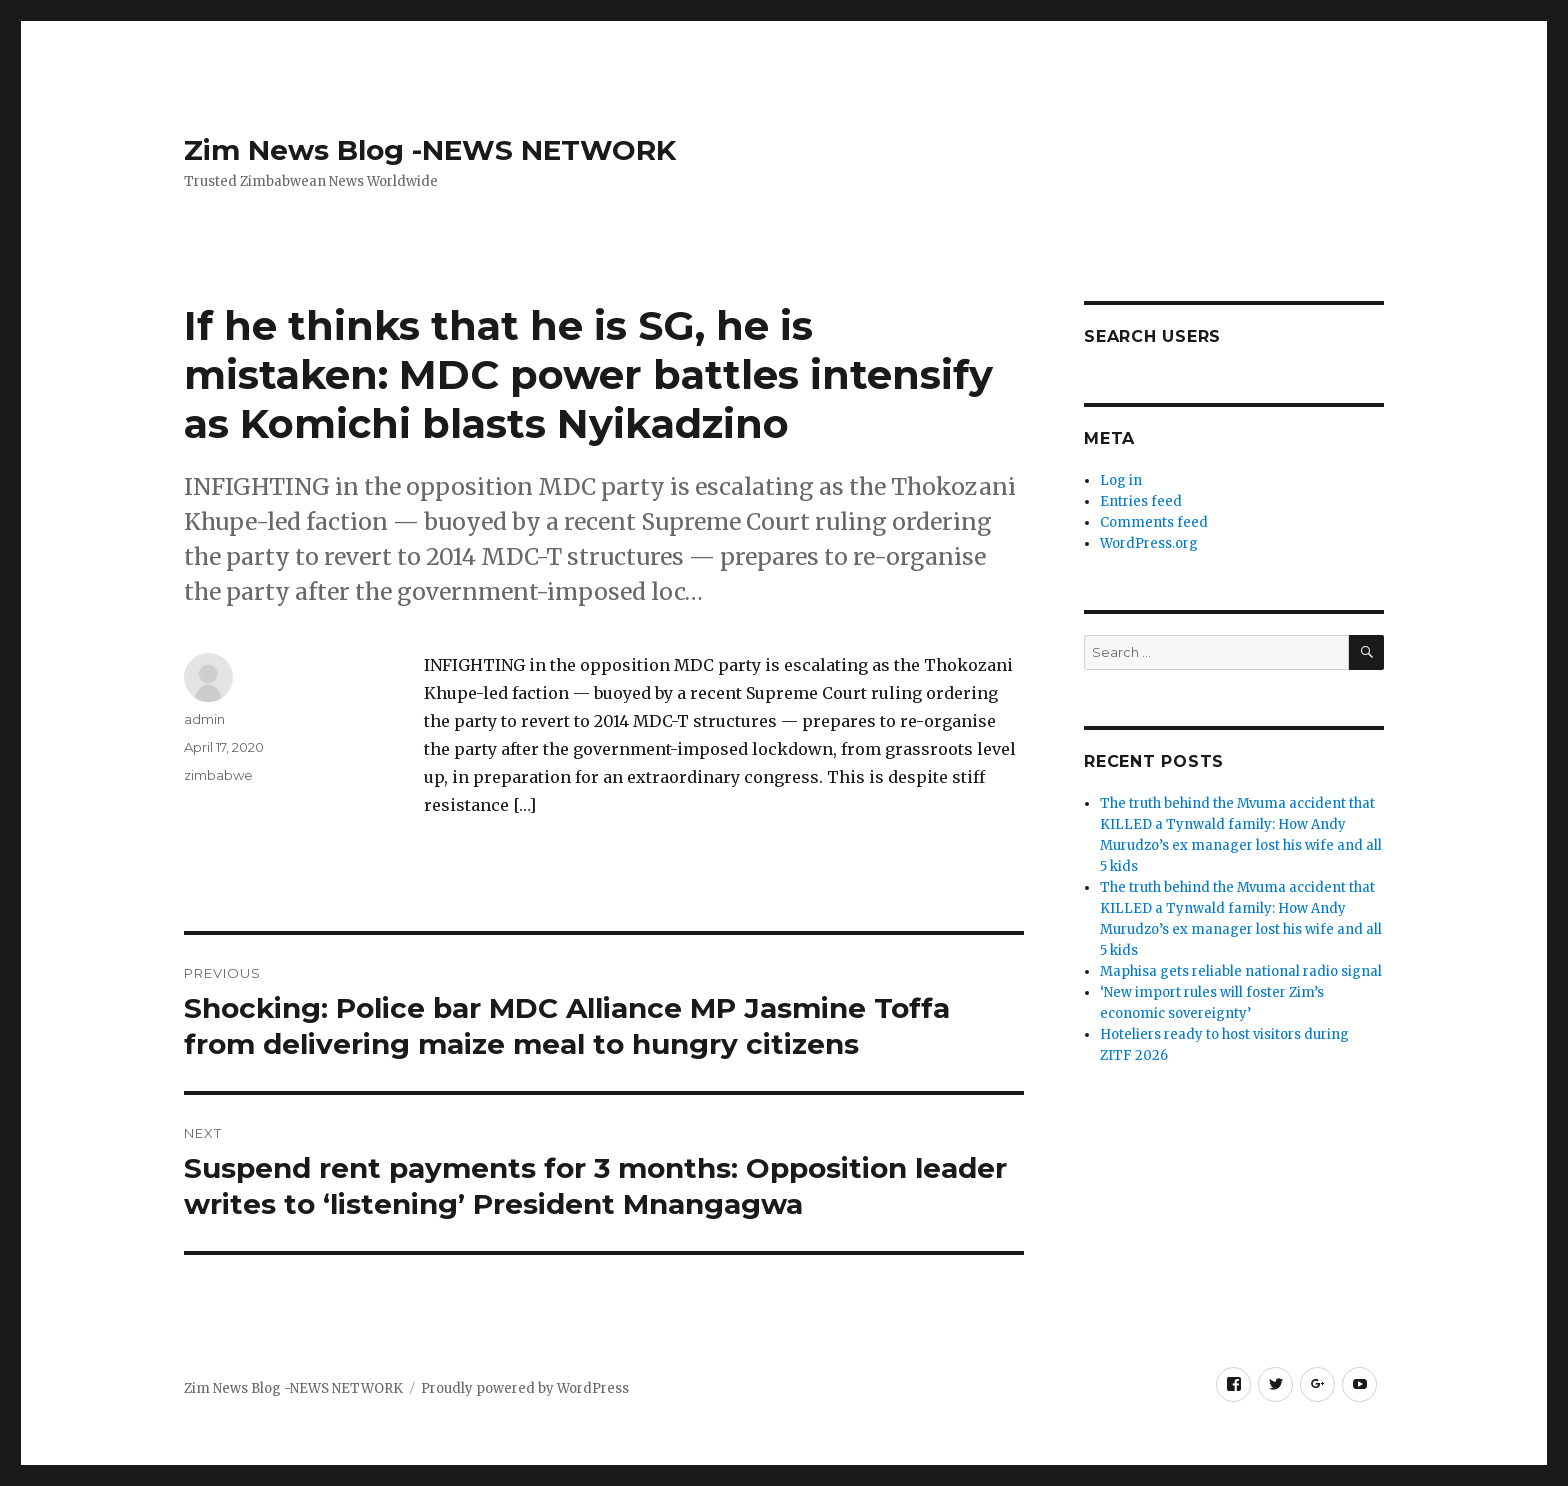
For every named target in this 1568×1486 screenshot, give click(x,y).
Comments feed (1154, 522)
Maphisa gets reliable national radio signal (1241, 971)
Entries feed (1141, 501)
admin (204, 719)
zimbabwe (218, 775)
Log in (1121, 480)
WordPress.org (1149, 543)
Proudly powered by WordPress (525, 1388)
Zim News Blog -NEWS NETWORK (430, 150)
